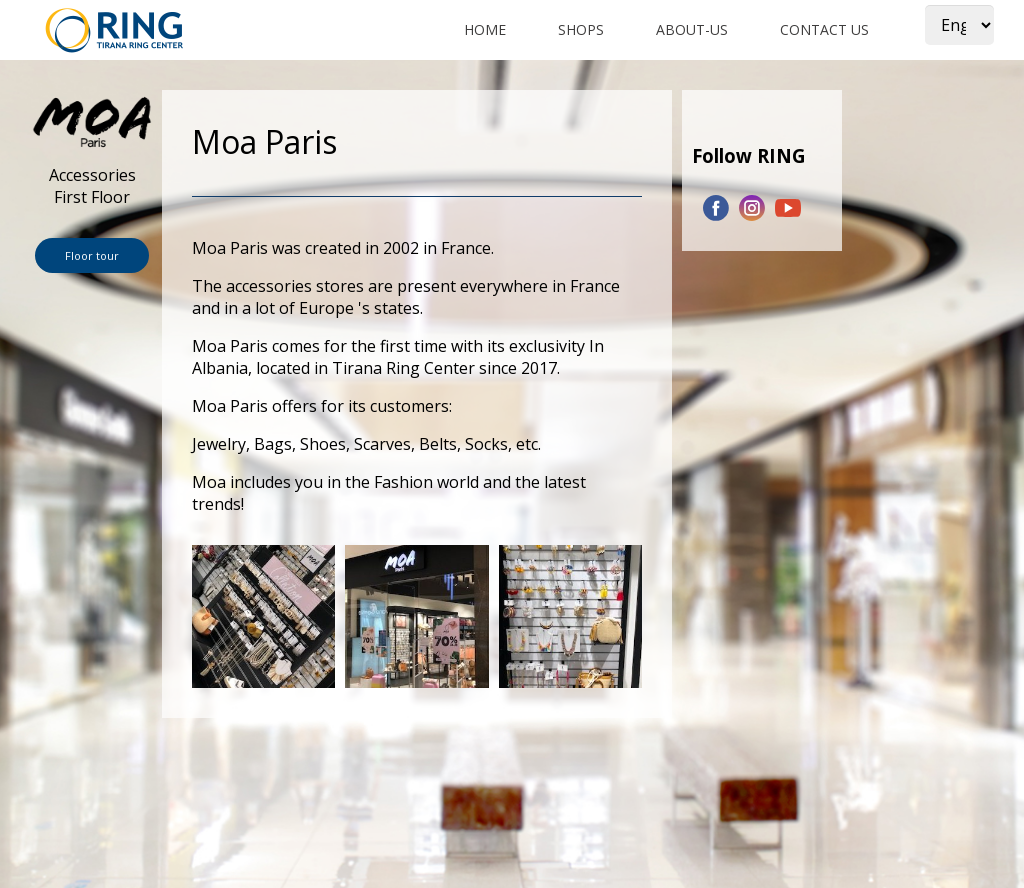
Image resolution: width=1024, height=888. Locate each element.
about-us (692, 29)
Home (485, 29)
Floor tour (92, 255)
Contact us (824, 29)
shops (581, 29)
